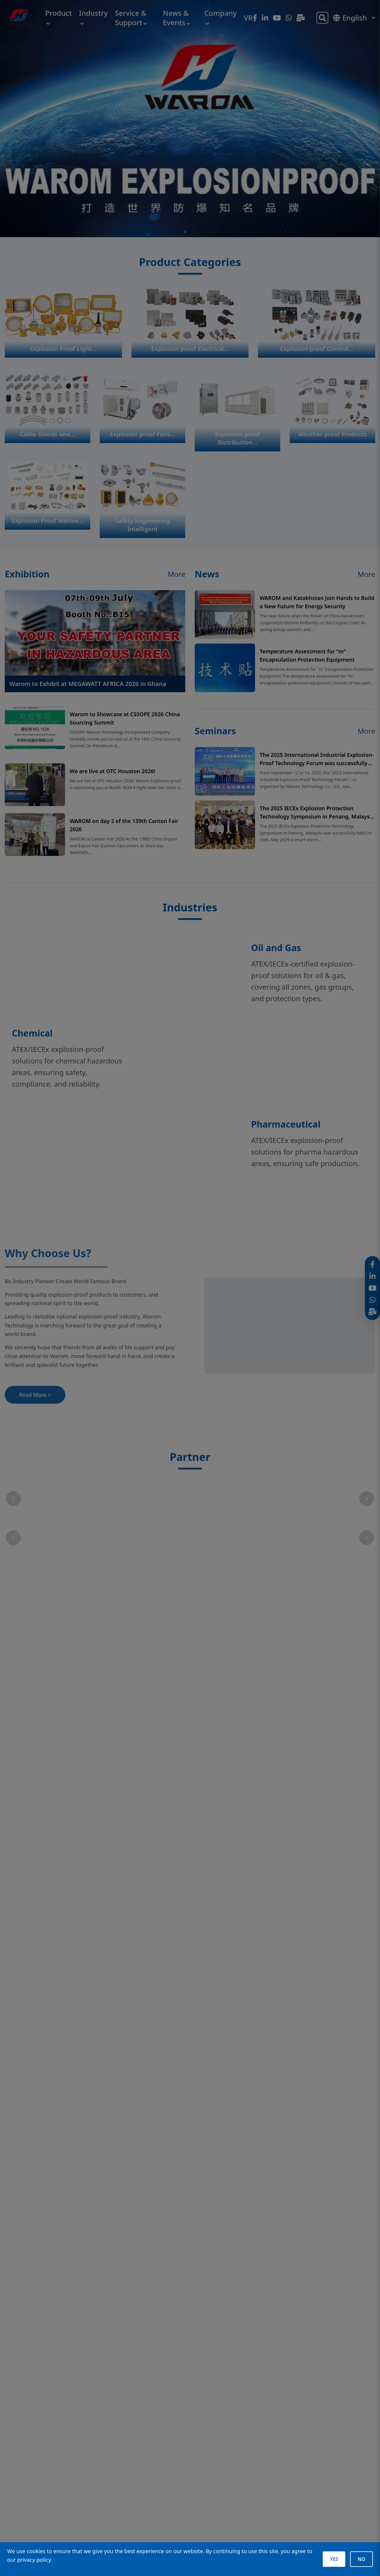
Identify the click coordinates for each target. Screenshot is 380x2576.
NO (361, 2559)
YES (334, 2559)
